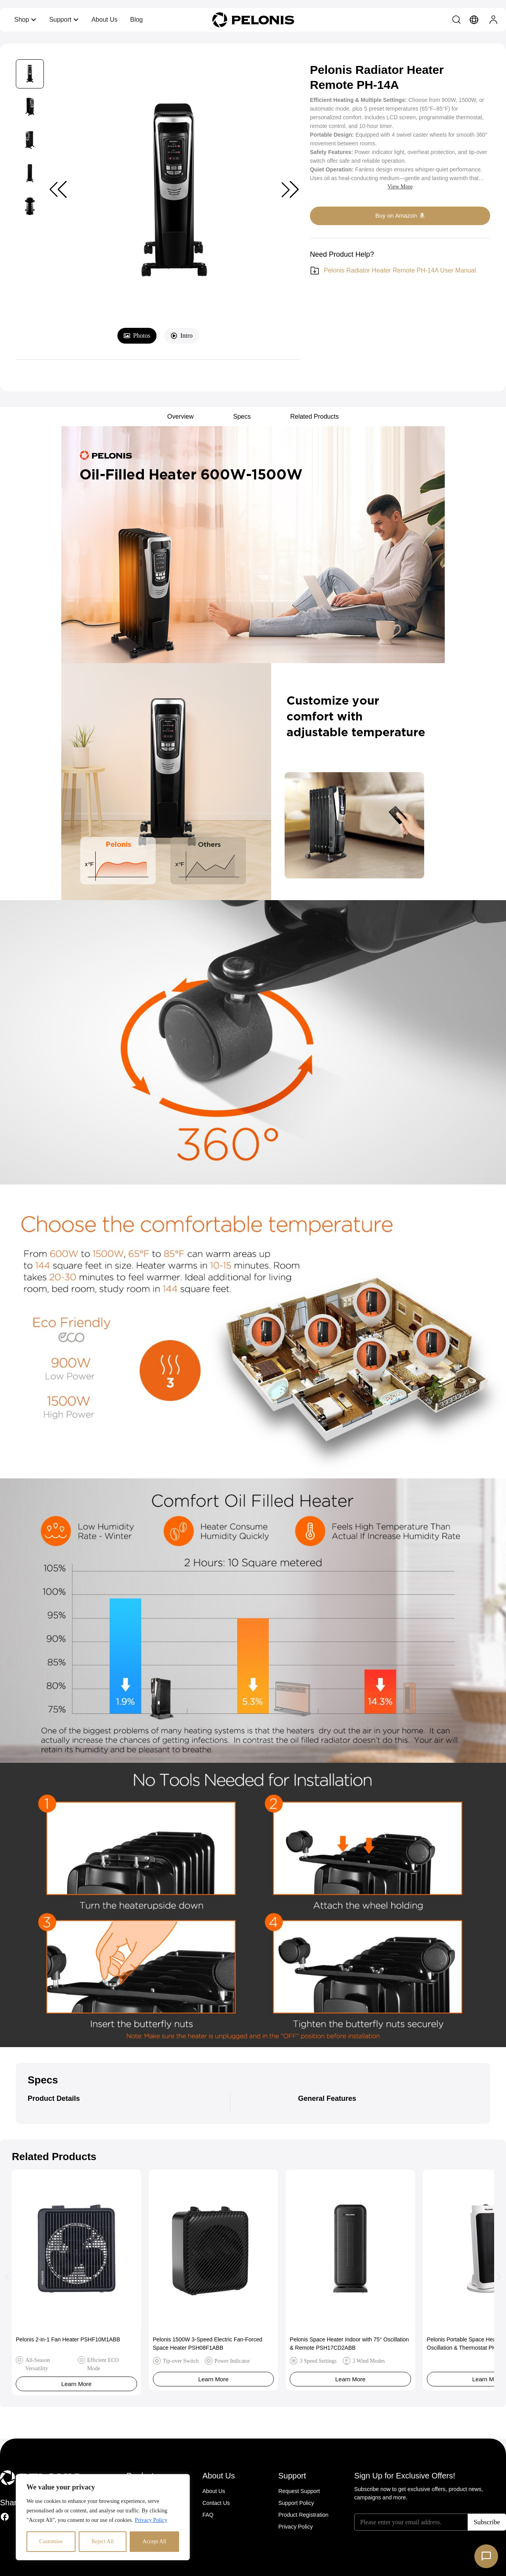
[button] (290, 189)
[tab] (137, 336)
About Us (213, 2491)
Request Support (299, 2491)
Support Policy (296, 2503)
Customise (50, 2541)
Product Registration (303, 2515)
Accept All (154, 2541)
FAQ (207, 2515)
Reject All (102, 2541)
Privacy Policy (151, 2520)
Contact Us (216, 2503)
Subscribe (487, 2522)
